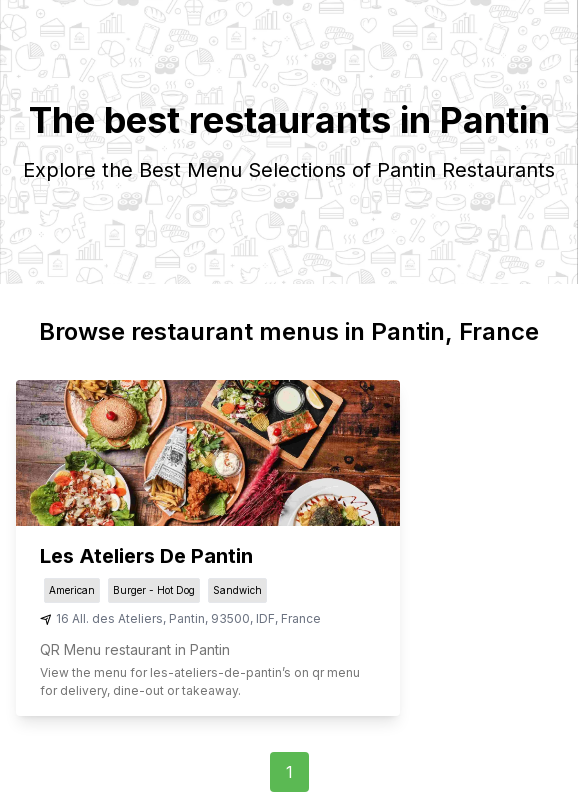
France (301, 618)
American (72, 590)
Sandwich (237, 590)
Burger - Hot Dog (154, 590)
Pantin (187, 618)
